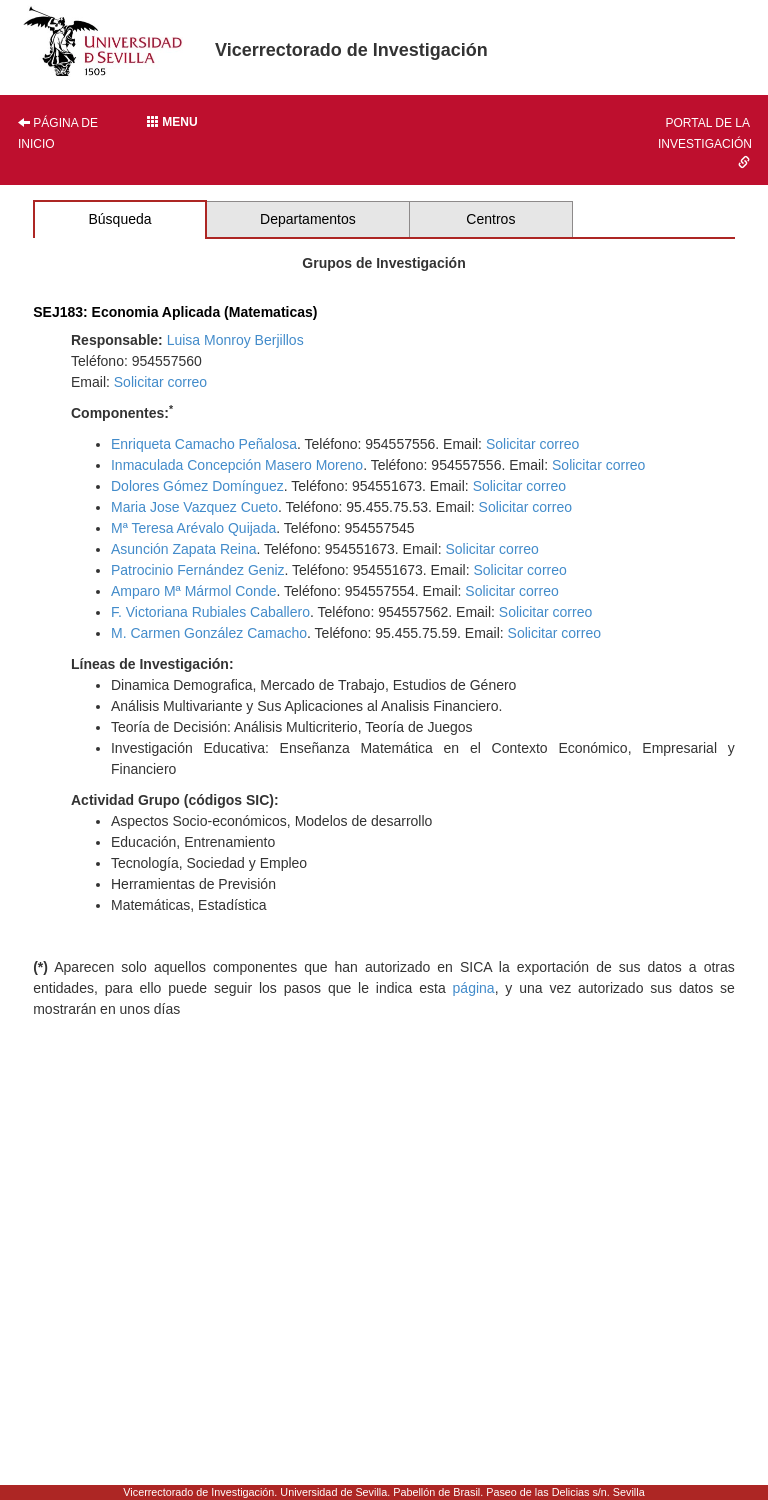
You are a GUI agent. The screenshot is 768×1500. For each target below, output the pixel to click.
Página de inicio (58, 133)
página (474, 988)
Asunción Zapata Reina (184, 549)
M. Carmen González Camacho (209, 633)
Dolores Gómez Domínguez (197, 486)
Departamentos (308, 219)
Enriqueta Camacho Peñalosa (204, 444)
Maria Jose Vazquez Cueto (194, 507)
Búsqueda (119, 219)
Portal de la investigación (705, 142)
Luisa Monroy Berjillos (235, 340)
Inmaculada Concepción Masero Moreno (237, 465)
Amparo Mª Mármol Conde (193, 591)
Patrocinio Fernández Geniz (198, 570)
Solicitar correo (160, 382)
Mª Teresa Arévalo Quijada (193, 528)
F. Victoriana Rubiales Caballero (210, 612)
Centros (490, 219)
